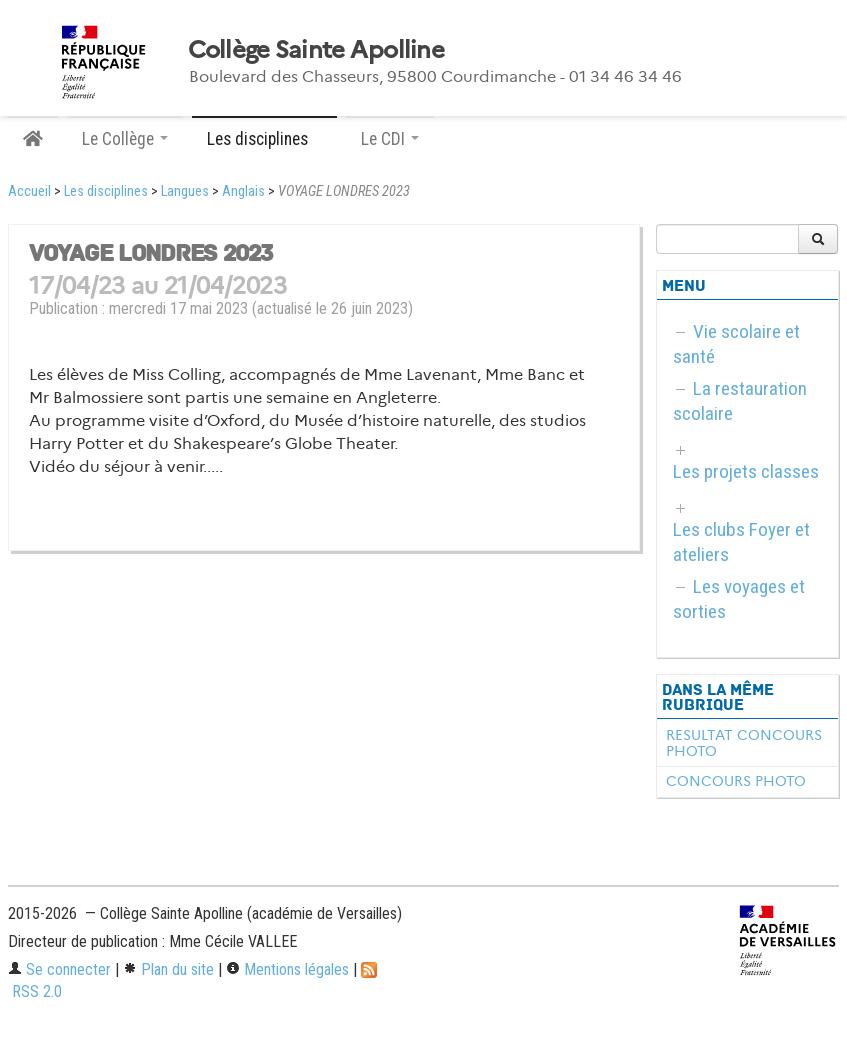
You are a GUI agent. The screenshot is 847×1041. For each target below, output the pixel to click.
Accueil (29, 191)
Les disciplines (106, 191)
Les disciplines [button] (264, 139)
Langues (185, 191)
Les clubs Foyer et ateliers (741, 542)
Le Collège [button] (125, 139)
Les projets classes (746, 471)
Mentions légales (287, 969)
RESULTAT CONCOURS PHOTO (744, 743)
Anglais (243, 191)
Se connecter (59, 969)
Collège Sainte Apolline (316, 50)
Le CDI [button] (390, 139)
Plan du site (168, 969)
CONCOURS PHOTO (736, 781)
